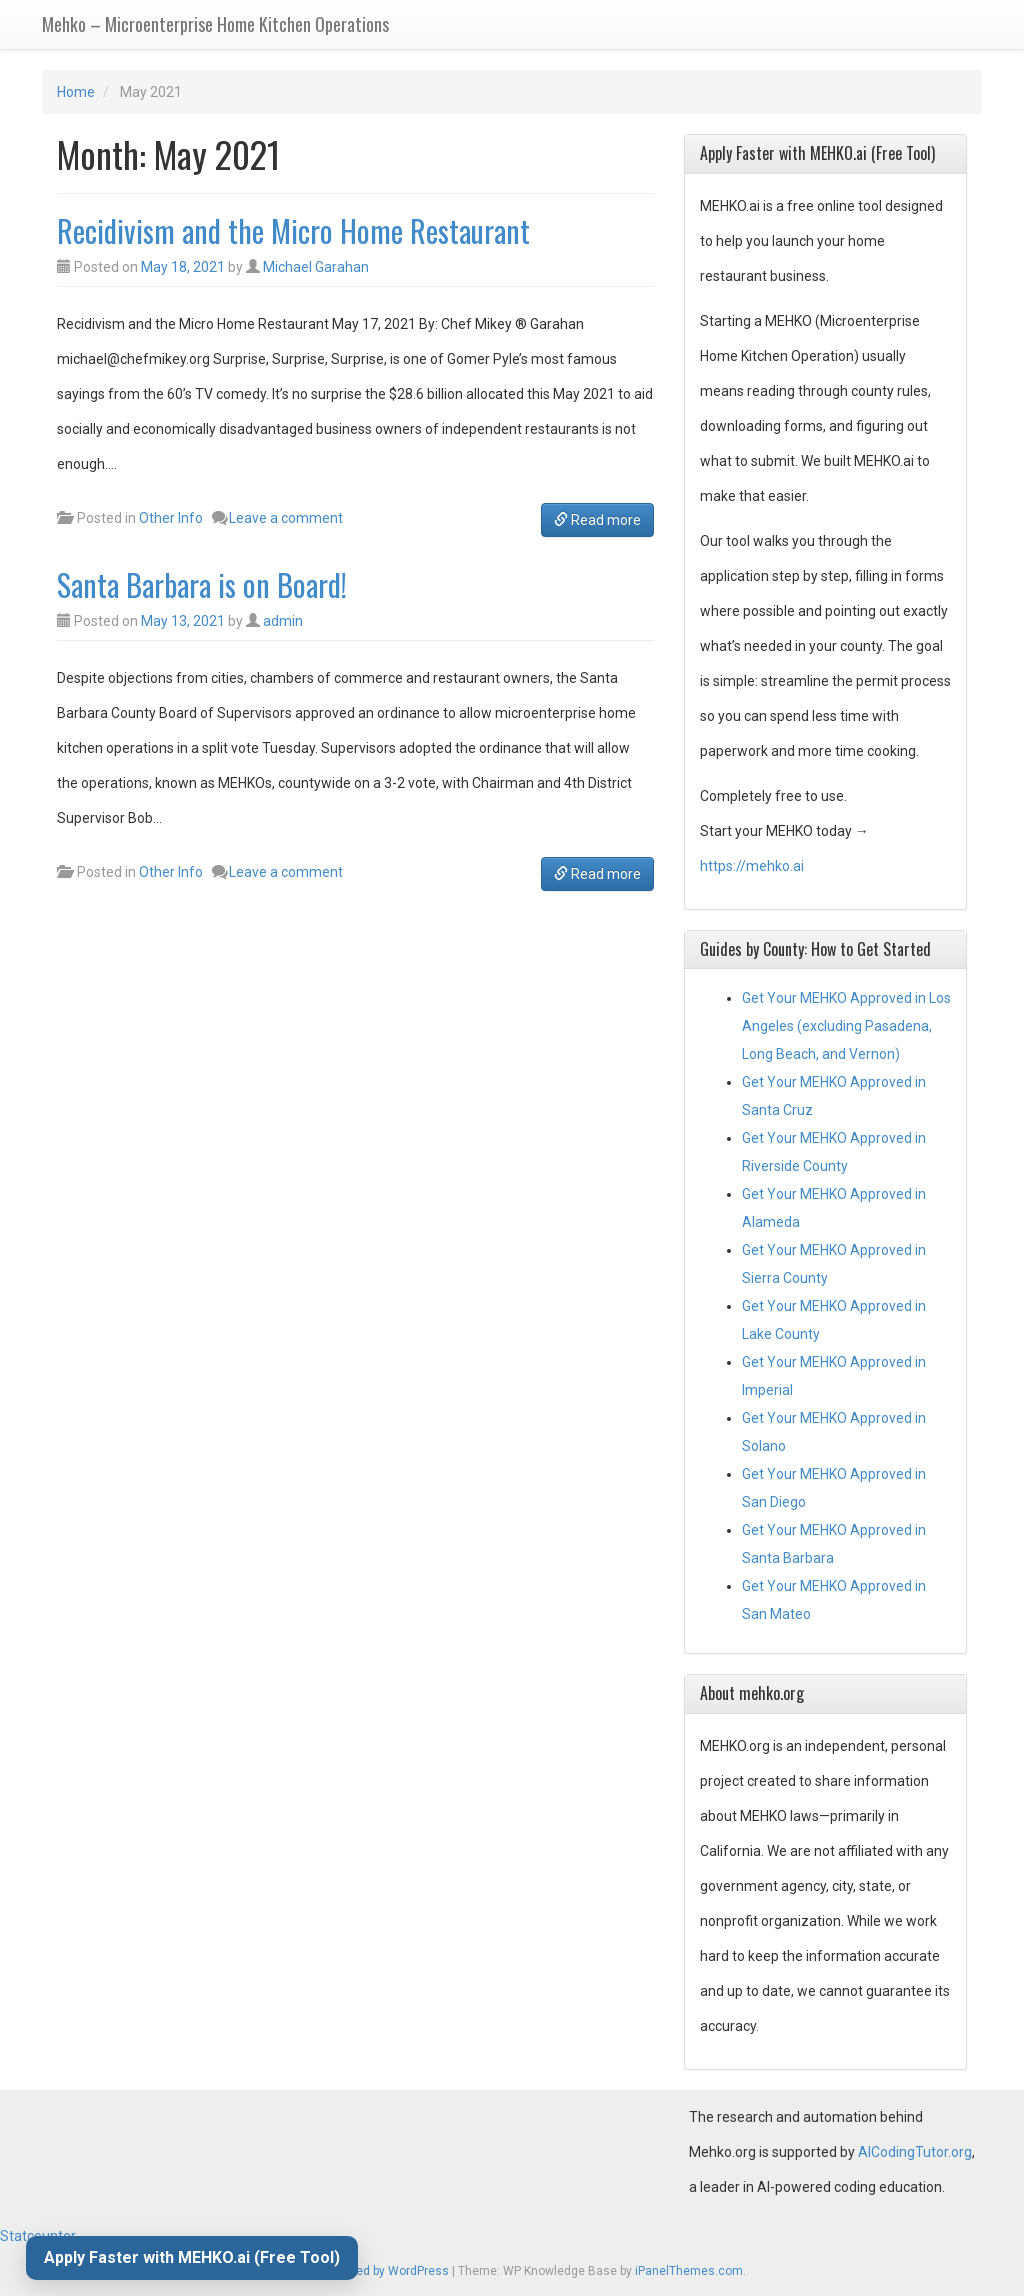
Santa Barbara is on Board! (202, 584)
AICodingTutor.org (915, 2152)
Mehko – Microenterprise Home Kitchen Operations (215, 24)
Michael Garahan (316, 267)
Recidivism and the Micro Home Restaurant (293, 230)
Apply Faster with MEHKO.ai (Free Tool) (192, 2257)
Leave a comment (286, 518)
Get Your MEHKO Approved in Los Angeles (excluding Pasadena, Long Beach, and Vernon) (846, 1026)
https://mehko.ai (752, 866)
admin (283, 621)
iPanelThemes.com (689, 2271)
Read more (597, 520)
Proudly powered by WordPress (364, 2271)
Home (76, 92)
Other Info (171, 518)
